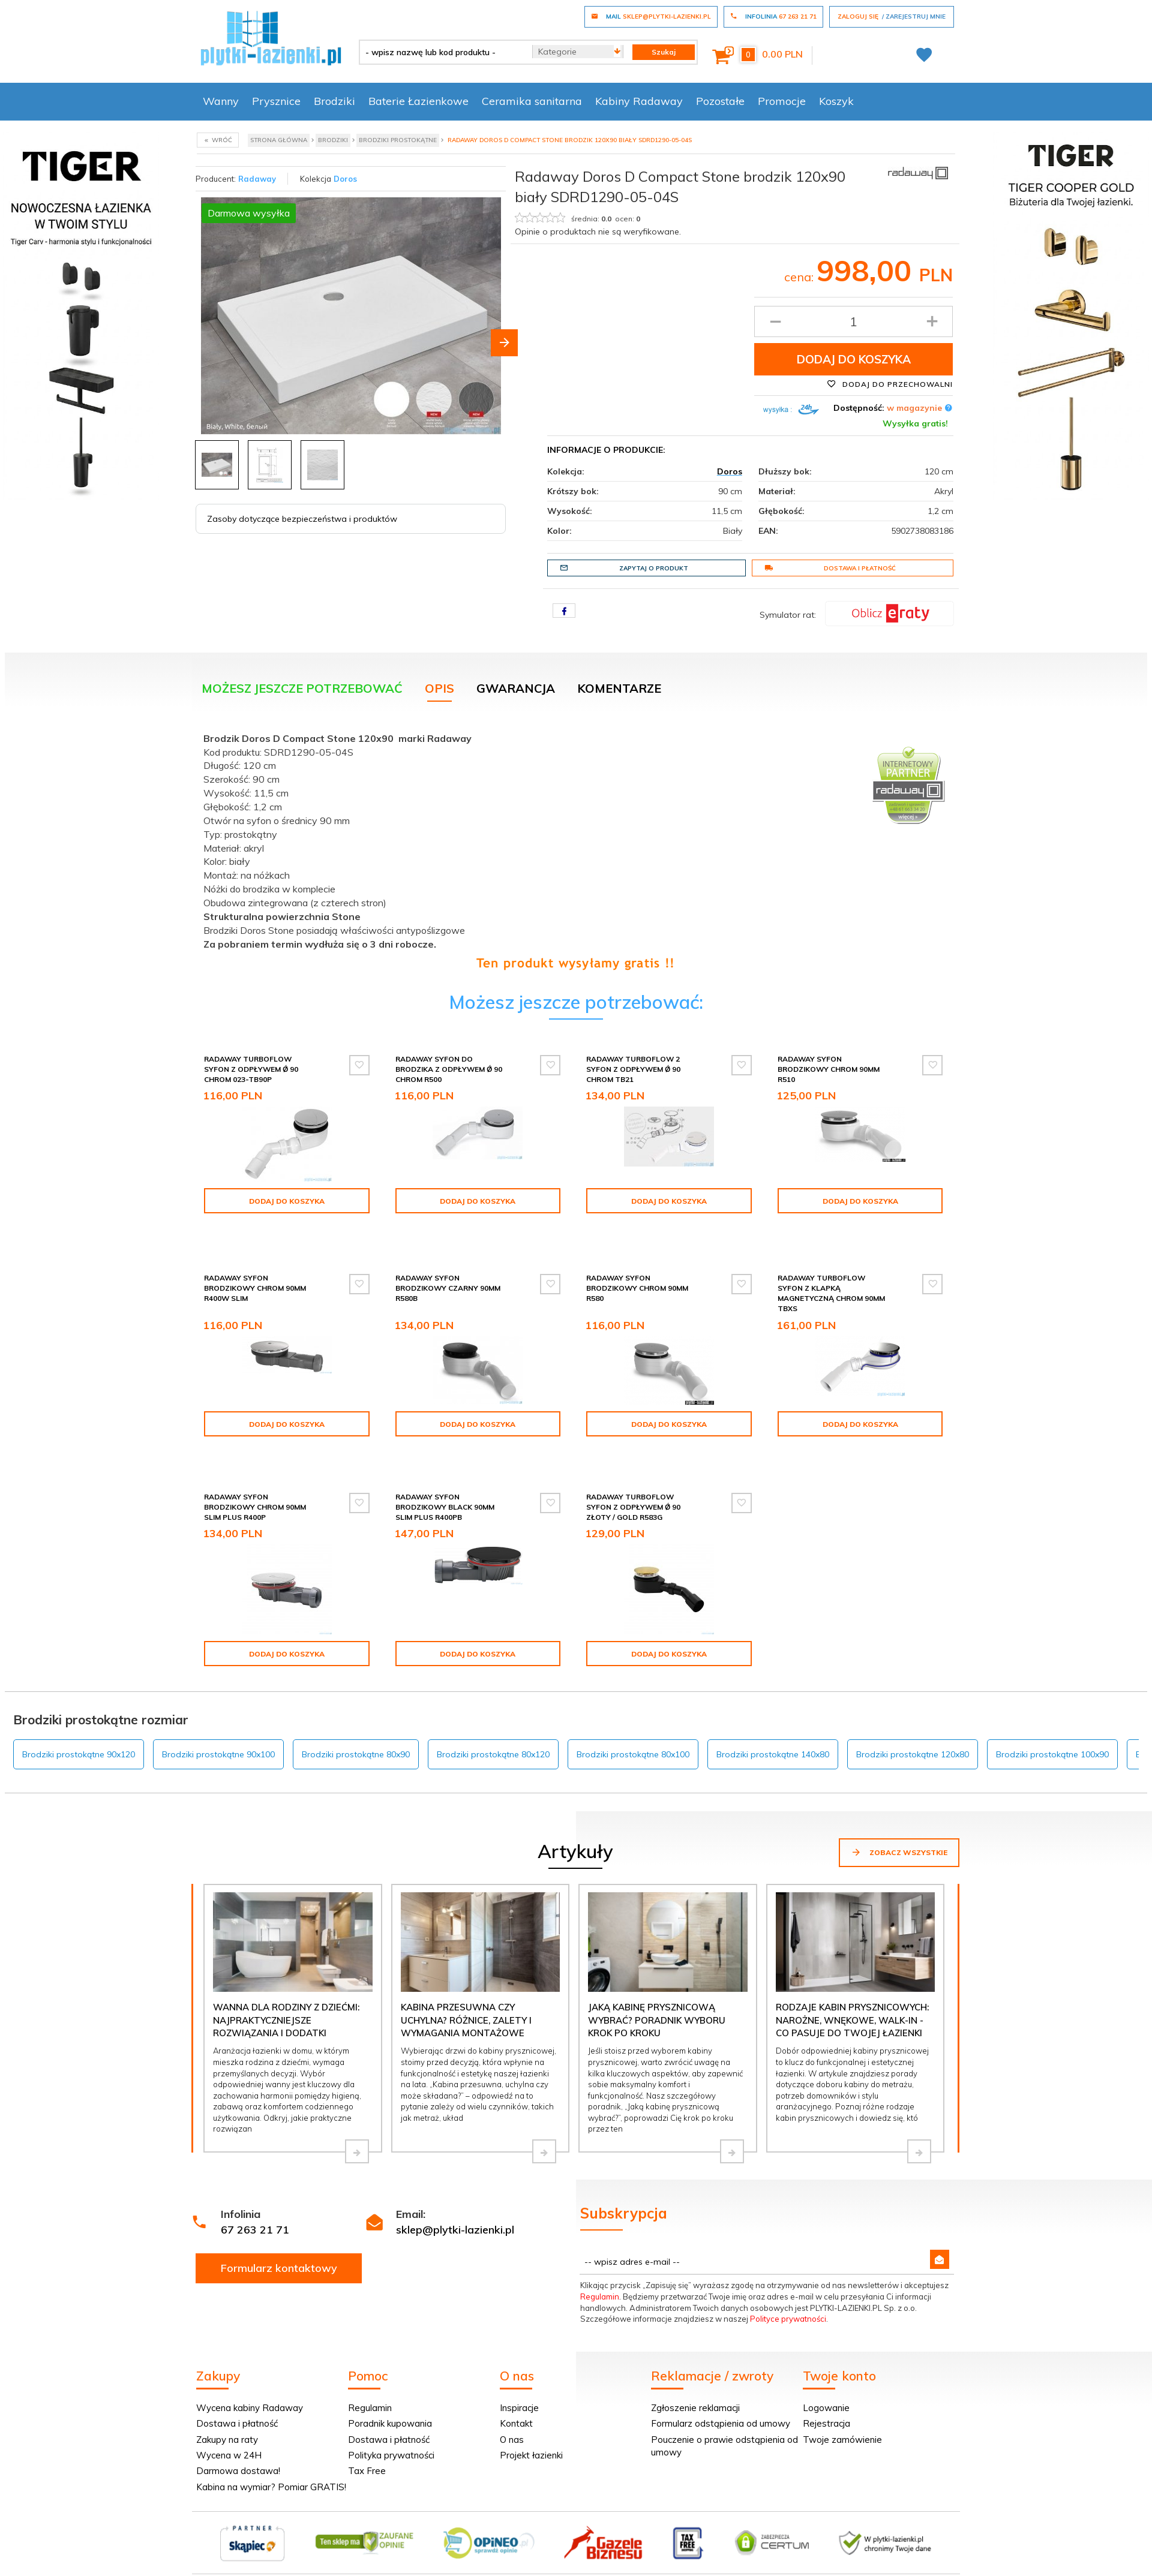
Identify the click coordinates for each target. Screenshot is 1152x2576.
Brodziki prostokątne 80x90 (356, 1728)
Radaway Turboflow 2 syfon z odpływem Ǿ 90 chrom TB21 (633, 1069)
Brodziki (334, 101)
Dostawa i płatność (830, 568)
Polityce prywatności (788, 2293)
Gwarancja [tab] (515, 688)
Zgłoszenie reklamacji (695, 2382)
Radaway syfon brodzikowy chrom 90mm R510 (829, 1069)
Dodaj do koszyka (854, 359)
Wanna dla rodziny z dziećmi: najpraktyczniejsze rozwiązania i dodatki (286, 1994)
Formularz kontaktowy (279, 2242)
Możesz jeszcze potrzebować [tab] (302, 688)
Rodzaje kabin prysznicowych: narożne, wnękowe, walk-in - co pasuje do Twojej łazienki (852, 1994)
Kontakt (516, 2397)
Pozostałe (720, 101)
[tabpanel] (576, 848)
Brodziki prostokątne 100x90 (1052, 1728)
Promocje (782, 101)
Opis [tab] (439, 688)
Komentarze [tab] (619, 688)
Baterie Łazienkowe (418, 101)
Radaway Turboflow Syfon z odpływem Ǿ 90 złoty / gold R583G (633, 1481)
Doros (345, 179)
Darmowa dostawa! (238, 2445)
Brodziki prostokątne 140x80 (772, 1728)
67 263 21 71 (255, 2204)
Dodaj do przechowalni (890, 384)
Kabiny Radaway (639, 101)
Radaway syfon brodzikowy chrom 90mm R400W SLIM (255, 1273)
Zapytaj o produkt (624, 568)
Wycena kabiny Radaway (249, 2382)
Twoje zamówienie (842, 2413)
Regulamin (599, 2271)
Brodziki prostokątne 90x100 (218, 1728)
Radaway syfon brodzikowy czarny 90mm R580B (447, 1273)
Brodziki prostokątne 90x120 (78, 1728)
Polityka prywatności (391, 2429)
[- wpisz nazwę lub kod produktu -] (441, 52)
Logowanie (826, 2382)
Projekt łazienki (531, 2429)
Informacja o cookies (769, 2569)
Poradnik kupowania (390, 2397)
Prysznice (276, 101)
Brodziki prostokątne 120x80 (912, 1728)
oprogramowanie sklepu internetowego (885, 2569)
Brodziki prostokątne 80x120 (493, 1728)
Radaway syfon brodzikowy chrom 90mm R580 (637, 1273)
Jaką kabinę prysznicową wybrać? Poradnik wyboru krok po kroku (656, 1994)
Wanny (221, 101)
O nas (512, 2413)
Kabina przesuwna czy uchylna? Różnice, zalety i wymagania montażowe (466, 1994)
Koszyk (836, 101)
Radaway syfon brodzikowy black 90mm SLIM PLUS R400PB (444, 1481)
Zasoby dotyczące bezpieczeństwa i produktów (302, 518)
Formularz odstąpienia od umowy (720, 2397)
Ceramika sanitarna (532, 101)
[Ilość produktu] (853, 321)
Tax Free (367, 2445)
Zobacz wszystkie (899, 1826)
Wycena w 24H (229, 2429)
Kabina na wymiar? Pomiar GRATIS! (271, 2461)
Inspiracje (519, 2382)
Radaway (257, 179)
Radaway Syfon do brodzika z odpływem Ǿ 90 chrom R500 (448, 1069)
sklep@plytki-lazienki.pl (455, 2204)
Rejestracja (826, 2397)
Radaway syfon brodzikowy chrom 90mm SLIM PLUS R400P (255, 1481)
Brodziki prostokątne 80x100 (633, 1728)
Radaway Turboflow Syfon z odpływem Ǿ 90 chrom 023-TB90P (251, 1069)
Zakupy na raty (227, 2413)
